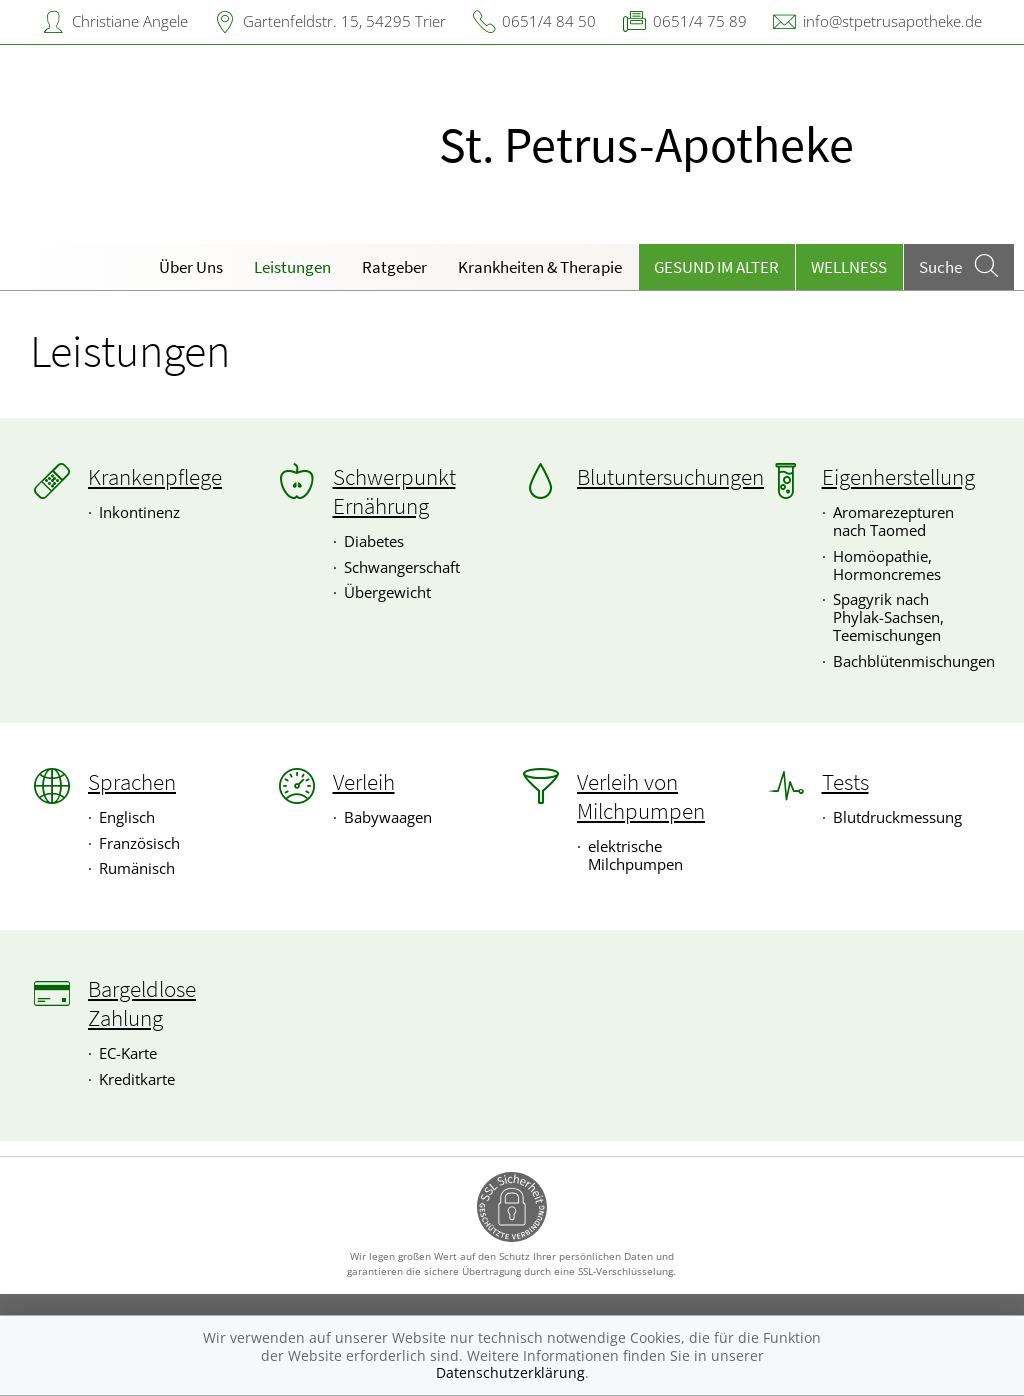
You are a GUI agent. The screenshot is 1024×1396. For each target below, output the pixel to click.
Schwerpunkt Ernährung (394, 491)
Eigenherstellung (898, 477)
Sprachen (132, 782)
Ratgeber (394, 267)
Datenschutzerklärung (510, 1372)
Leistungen (292, 267)
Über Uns (191, 267)
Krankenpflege (155, 477)
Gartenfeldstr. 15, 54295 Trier (344, 21)
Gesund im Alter (716, 267)
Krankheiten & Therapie (540, 267)
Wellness (849, 267)
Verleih (364, 782)
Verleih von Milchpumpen (641, 796)
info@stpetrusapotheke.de (892, 21)
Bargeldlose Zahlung (142, 1003)
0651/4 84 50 (549, 21)
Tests (845, 782)
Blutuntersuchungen (670, 477)
